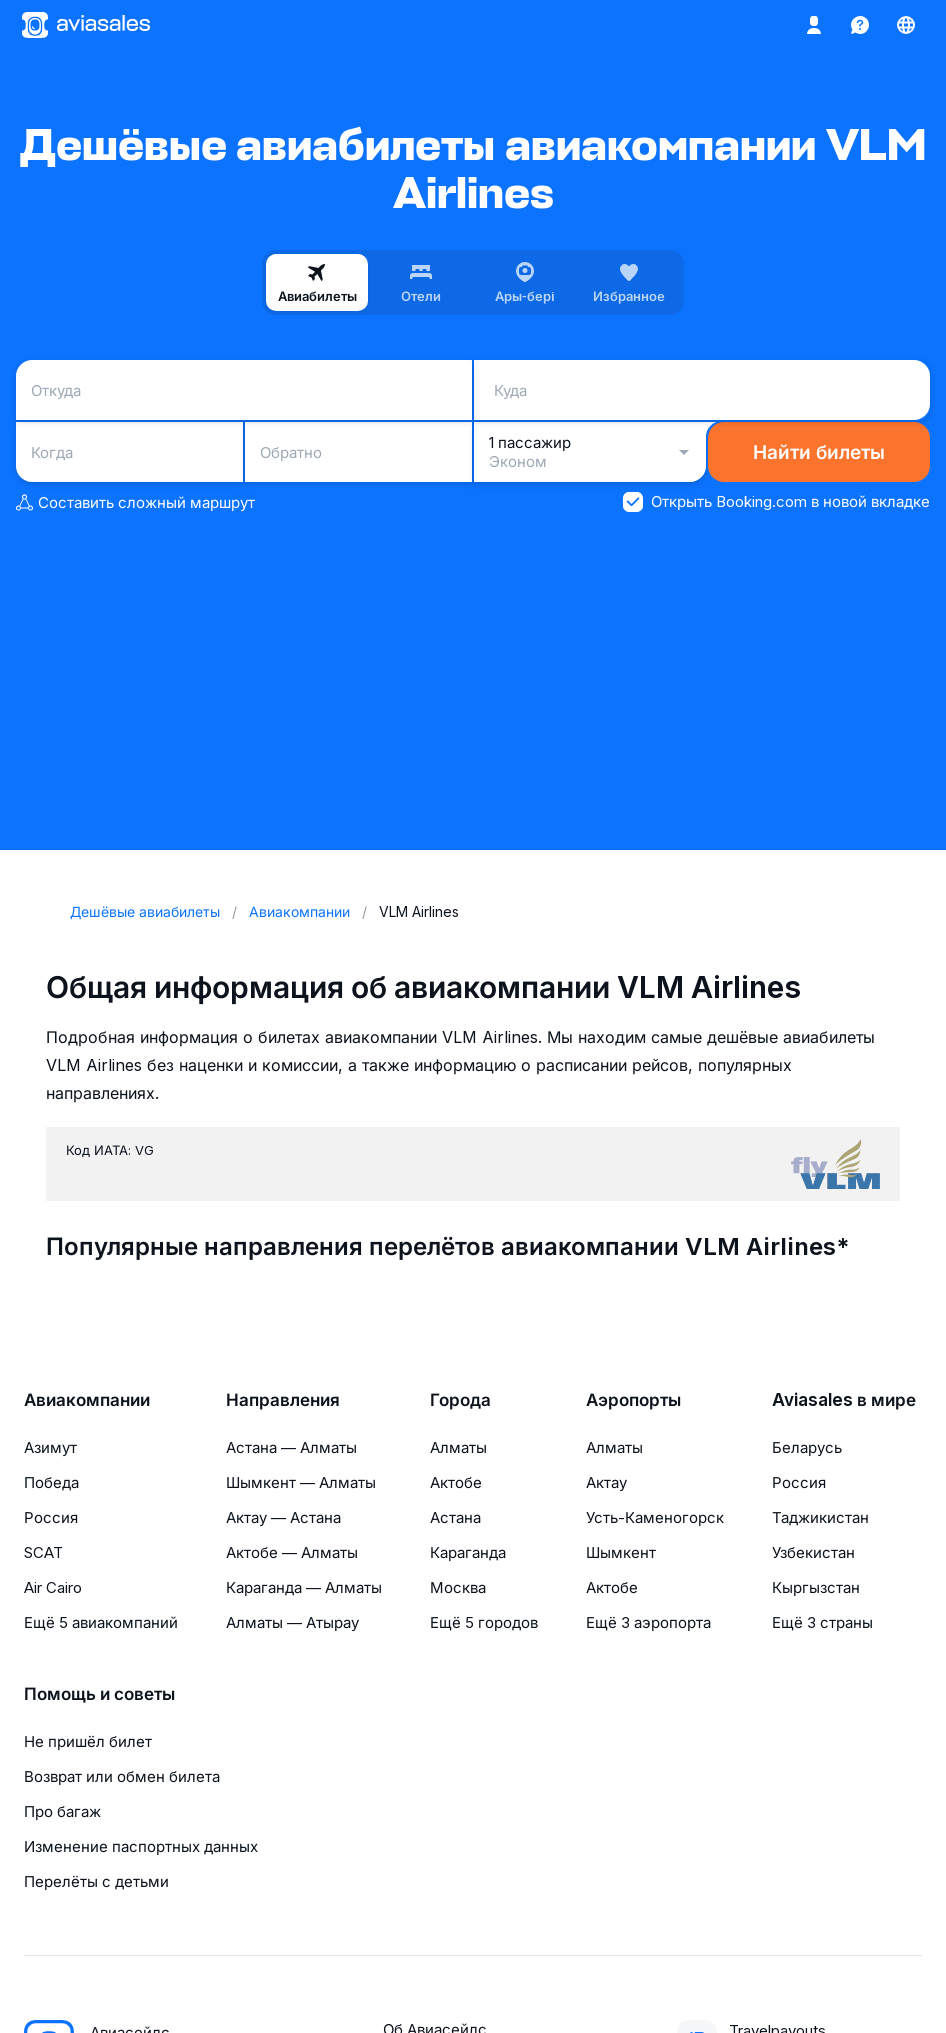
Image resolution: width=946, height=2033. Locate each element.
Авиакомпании (87, 1400)
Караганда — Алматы (304, 1587)
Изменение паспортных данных (141, 1846)
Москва (458, 1587)
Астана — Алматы (291, 1447)
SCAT (43, 1552)
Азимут (50, 1447)
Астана (455, 1517)
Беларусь (807, 1447)
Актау (606, 1482)
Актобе (456, 1482)
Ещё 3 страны (822, 1622)
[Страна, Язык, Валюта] (906, 25)
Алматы (458, 1447)
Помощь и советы (99, 1694)
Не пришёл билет (88, 1741)
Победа (51, 1482)
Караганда (468, 1552)
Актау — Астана (283, 1517)
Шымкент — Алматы (301, 1482)
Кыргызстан (816, 1587)
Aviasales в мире (844, 1400)
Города (460, 1400)
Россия (51, 1517)
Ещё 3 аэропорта (648, 1622)
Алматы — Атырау (292, 1622)
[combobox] (244, 390)
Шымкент (621, 1552)
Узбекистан (813, 1552)
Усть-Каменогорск (655, 1517)
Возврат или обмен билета (122, 1776)
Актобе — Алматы (292, 1552)
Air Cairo (53, 1587)
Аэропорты (633, 1400)
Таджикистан (820, 1517)
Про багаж (62, 1811)
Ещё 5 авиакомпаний (101, 1622)
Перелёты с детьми (96, 1881)
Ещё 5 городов (484, 1622)
